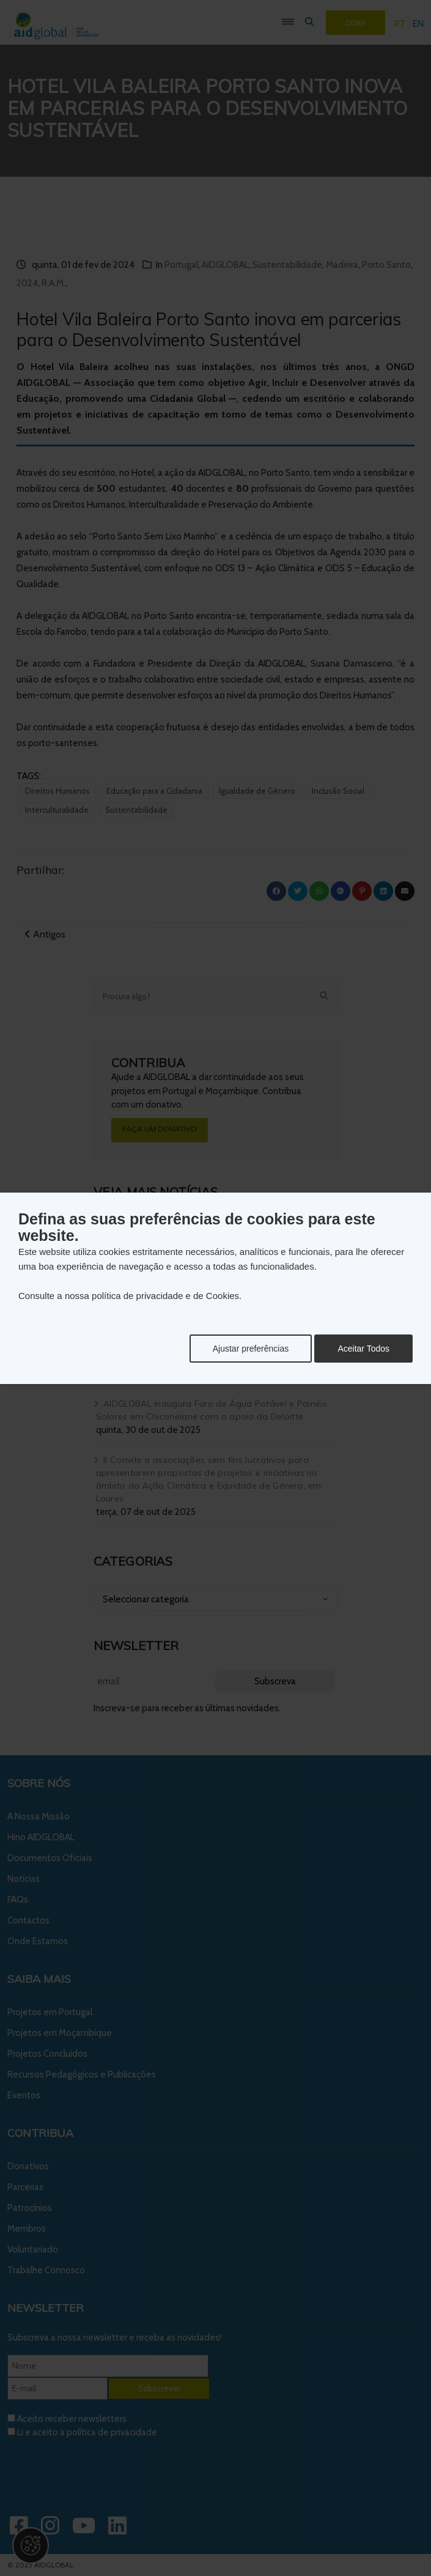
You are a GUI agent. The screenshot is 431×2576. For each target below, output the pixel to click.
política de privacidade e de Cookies (165, 1295)
